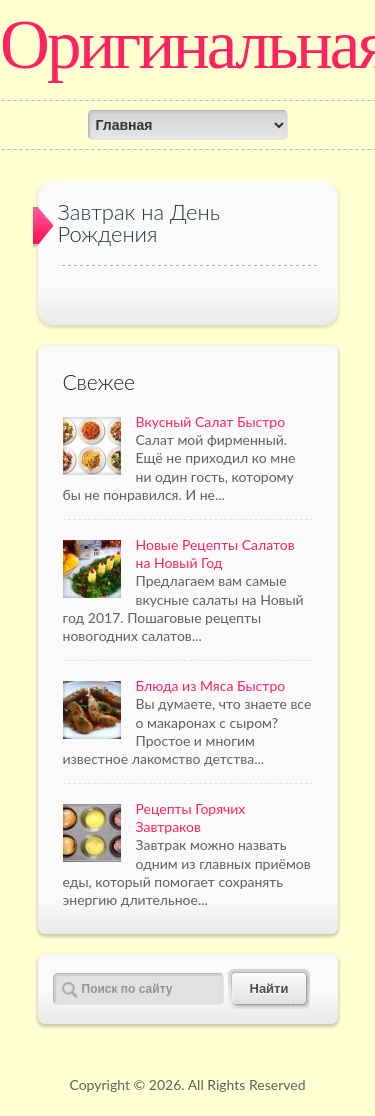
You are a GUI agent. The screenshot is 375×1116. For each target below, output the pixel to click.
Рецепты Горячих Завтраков (191, 817)
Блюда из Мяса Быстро (211, 685)
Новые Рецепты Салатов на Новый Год (215, 553)
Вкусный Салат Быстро (211, 421)
